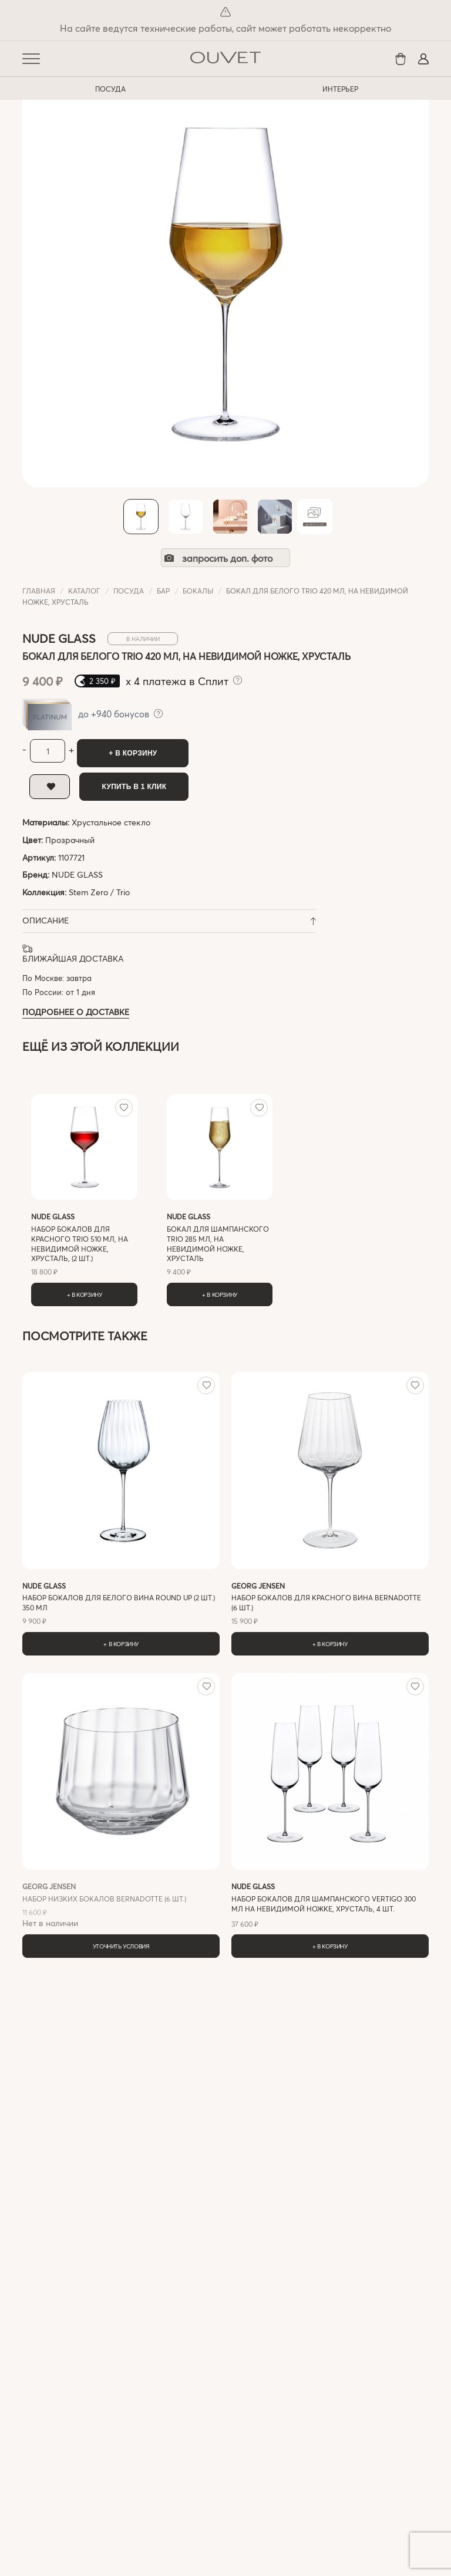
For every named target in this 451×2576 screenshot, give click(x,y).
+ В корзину (133, 753)
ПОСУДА (110, 88)
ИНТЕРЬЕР (340, 88)
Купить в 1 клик (134, 787)
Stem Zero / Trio (99, 892)
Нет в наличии (121, 1905)
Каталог (84, 590)
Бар (163, 590)
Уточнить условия (121, 1946)
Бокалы (198, 590)
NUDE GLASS (77, 874)
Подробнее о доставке (75, 1011)
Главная (38, 590)
